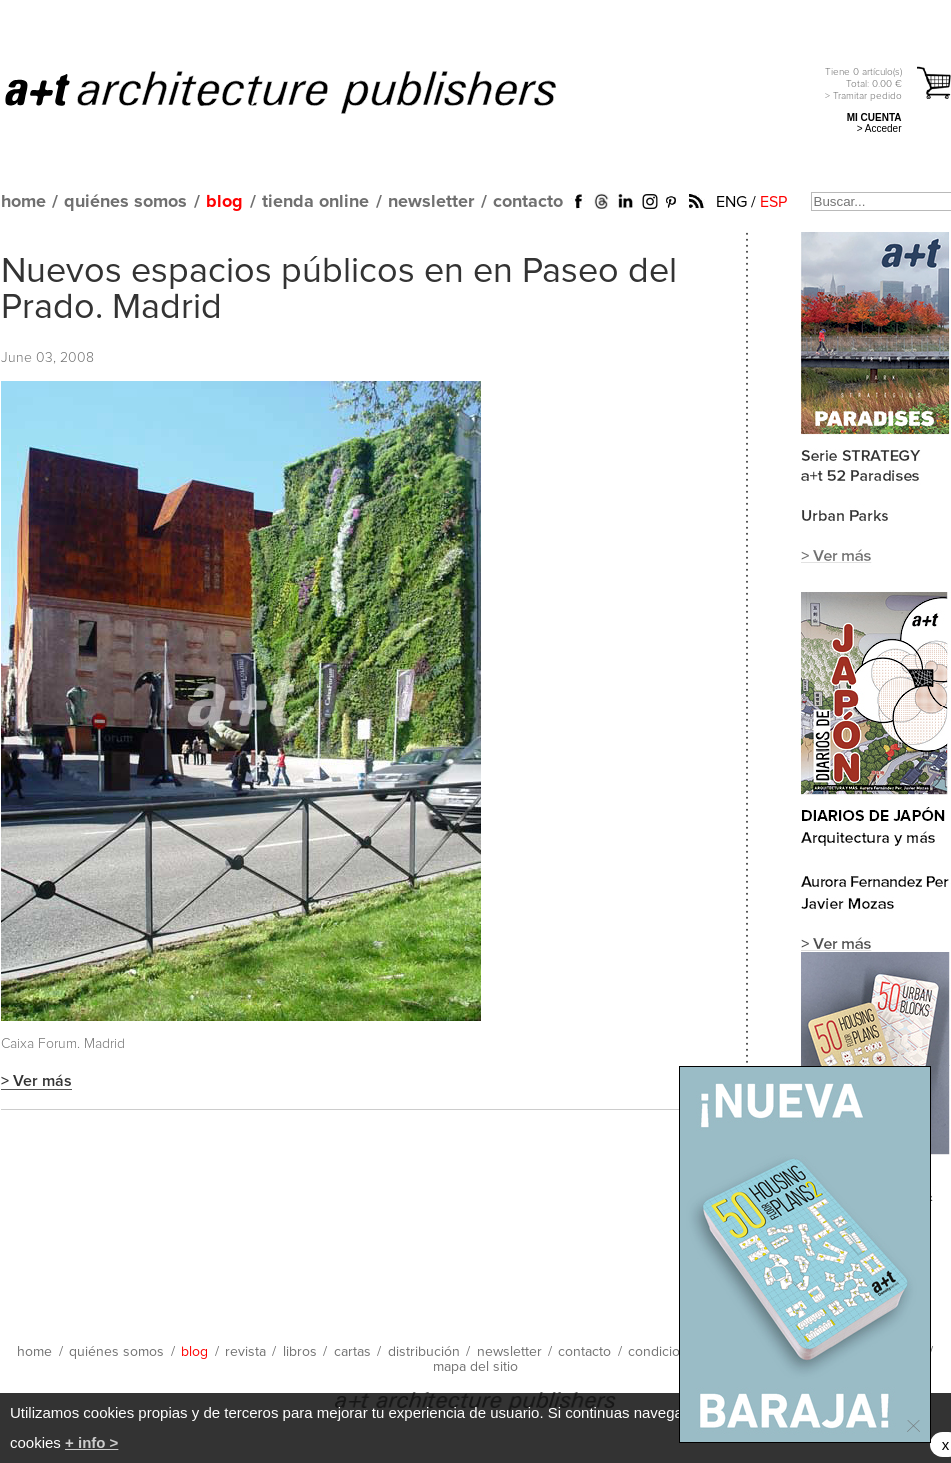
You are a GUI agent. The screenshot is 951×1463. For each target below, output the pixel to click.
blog (224, 202)
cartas (352, 1352)
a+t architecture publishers (305, 91)
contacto (528, 202)
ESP (773, 202)
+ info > (91, 1442)
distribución (424, 1352)
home (23, 202)
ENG (731, 202)
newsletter (431, 202)
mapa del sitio (475, 1367)
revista (245, 1352)
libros (300, 1352)
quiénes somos (125, 202)
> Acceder (879, 128)
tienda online (315, 202)
